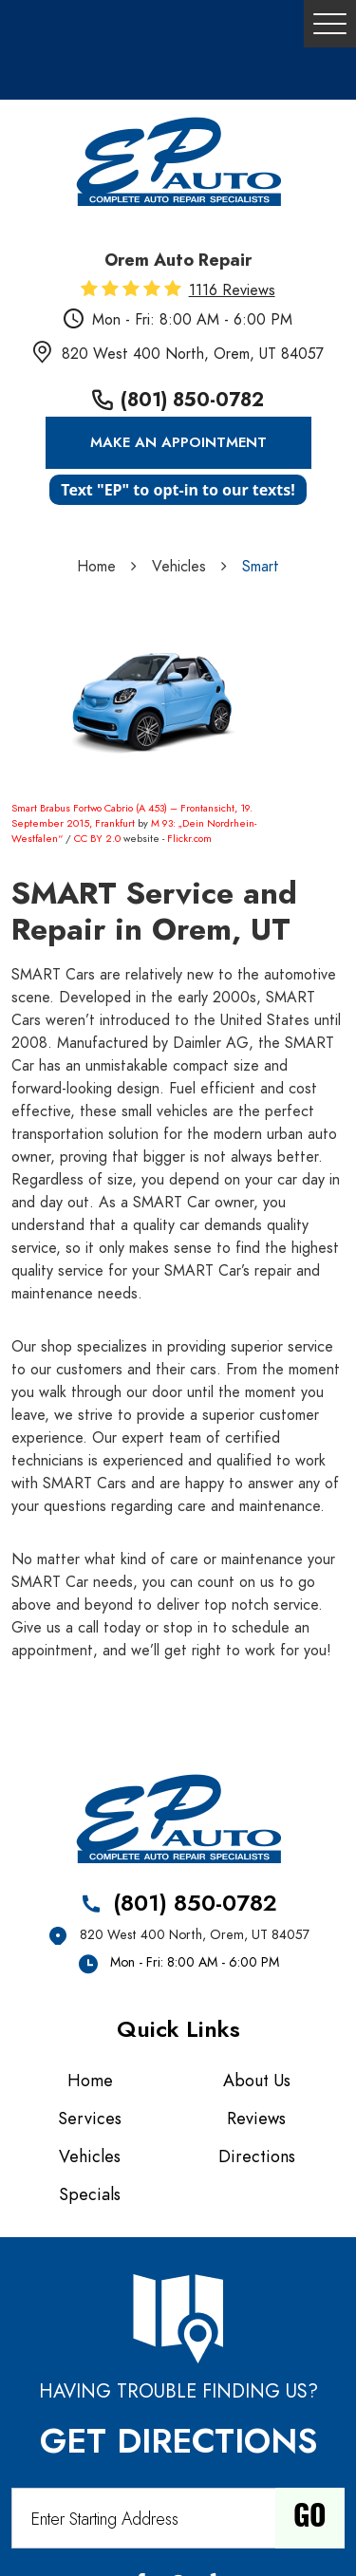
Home (96, 566)
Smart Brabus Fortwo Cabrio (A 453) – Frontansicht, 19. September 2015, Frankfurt (132, 816)
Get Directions (178, 2441)
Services (90, 2118)
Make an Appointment (178, 442)
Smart (260, 566)
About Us (256, 2080)
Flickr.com (189, 838)
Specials (90, 2194)
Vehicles (179, 566)
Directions (256, 2156)
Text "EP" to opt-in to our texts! (177, 489)
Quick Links (178, 2028)
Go (310, 2518)
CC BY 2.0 (97, 838)
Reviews (256, 2118)
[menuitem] (94, 2080)
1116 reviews (232, 290)
